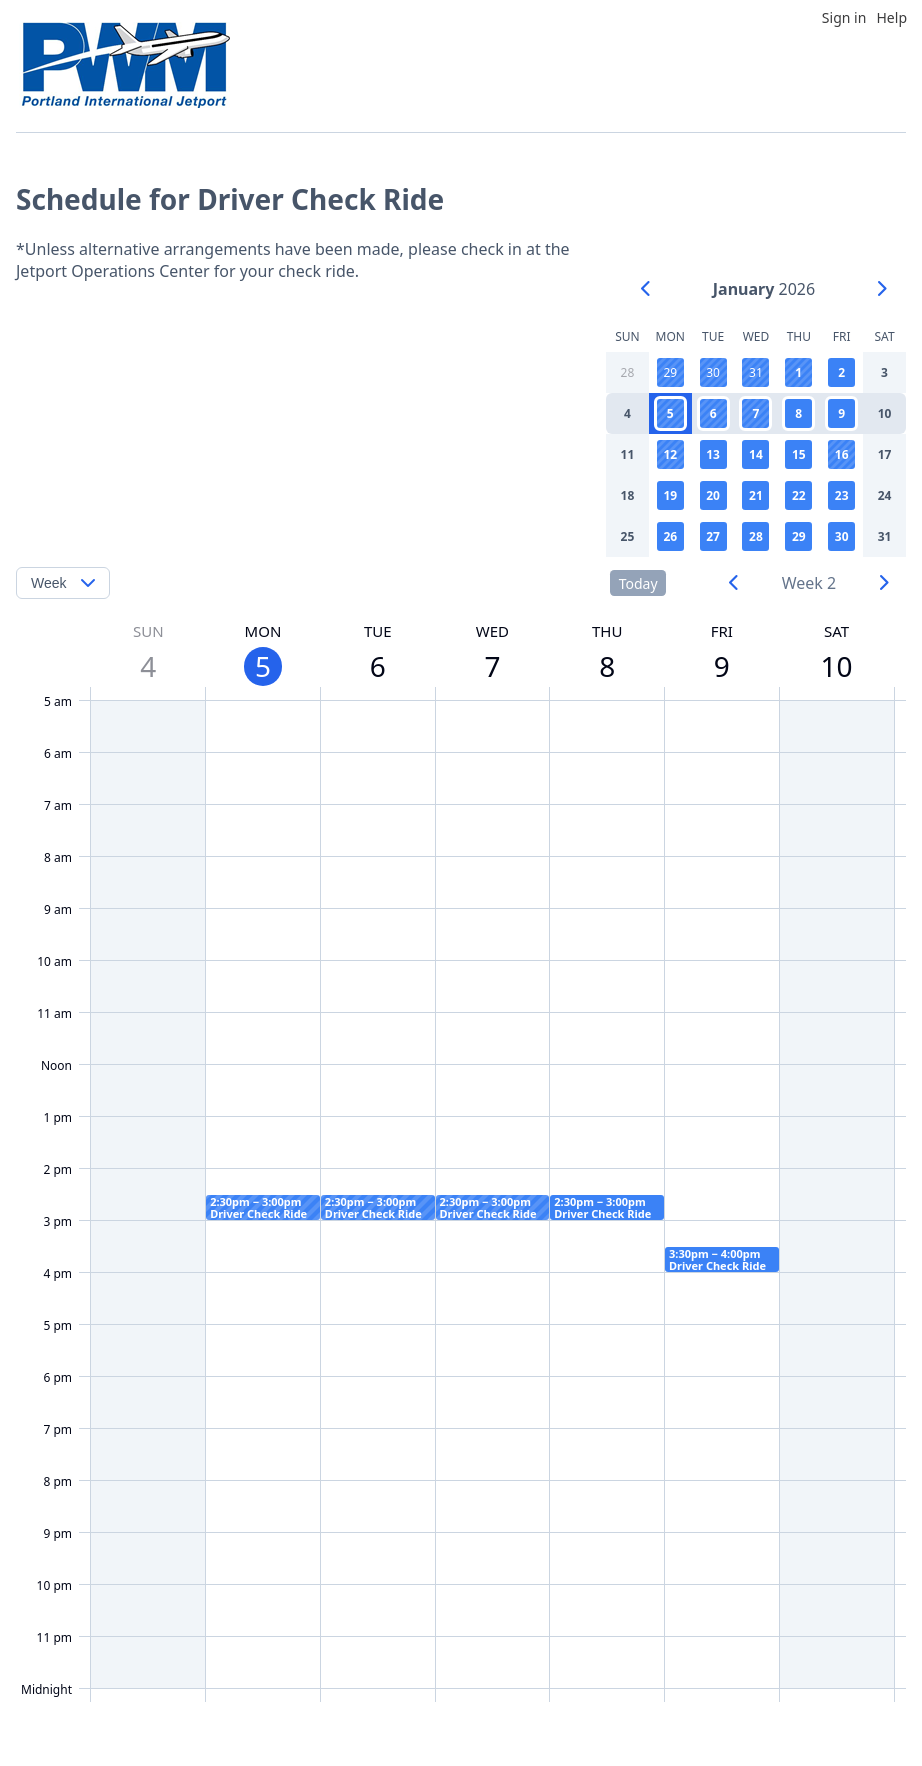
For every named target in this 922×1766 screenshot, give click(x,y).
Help (892, 17)
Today (638, 583)
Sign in (844, 17)
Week (49, 583)
